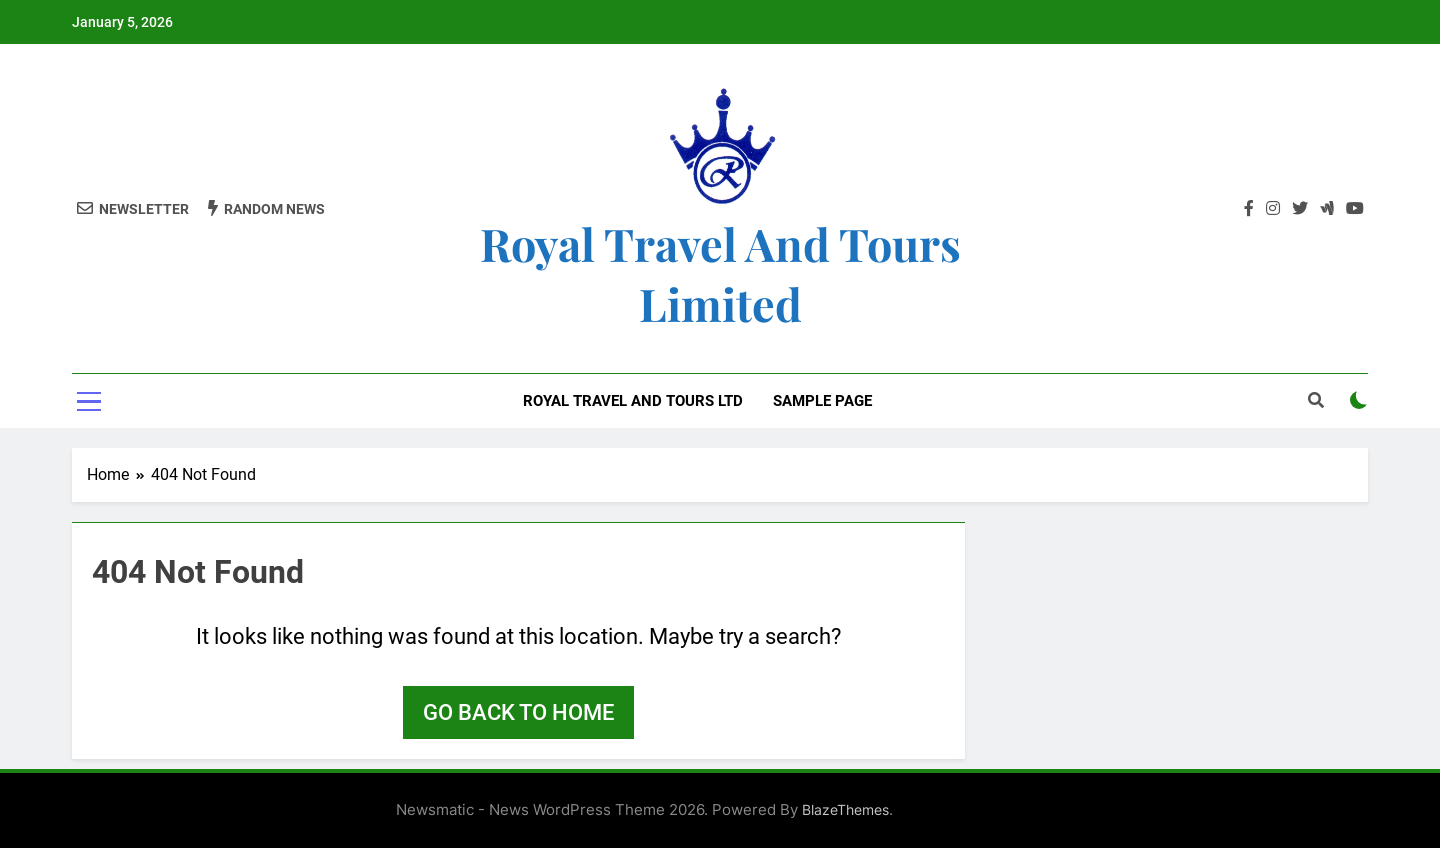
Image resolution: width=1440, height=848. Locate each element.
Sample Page (822, 401)
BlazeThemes (845, 809)
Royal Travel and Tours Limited (720, 273)
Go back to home (518, 712)
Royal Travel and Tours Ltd (633, 401)
